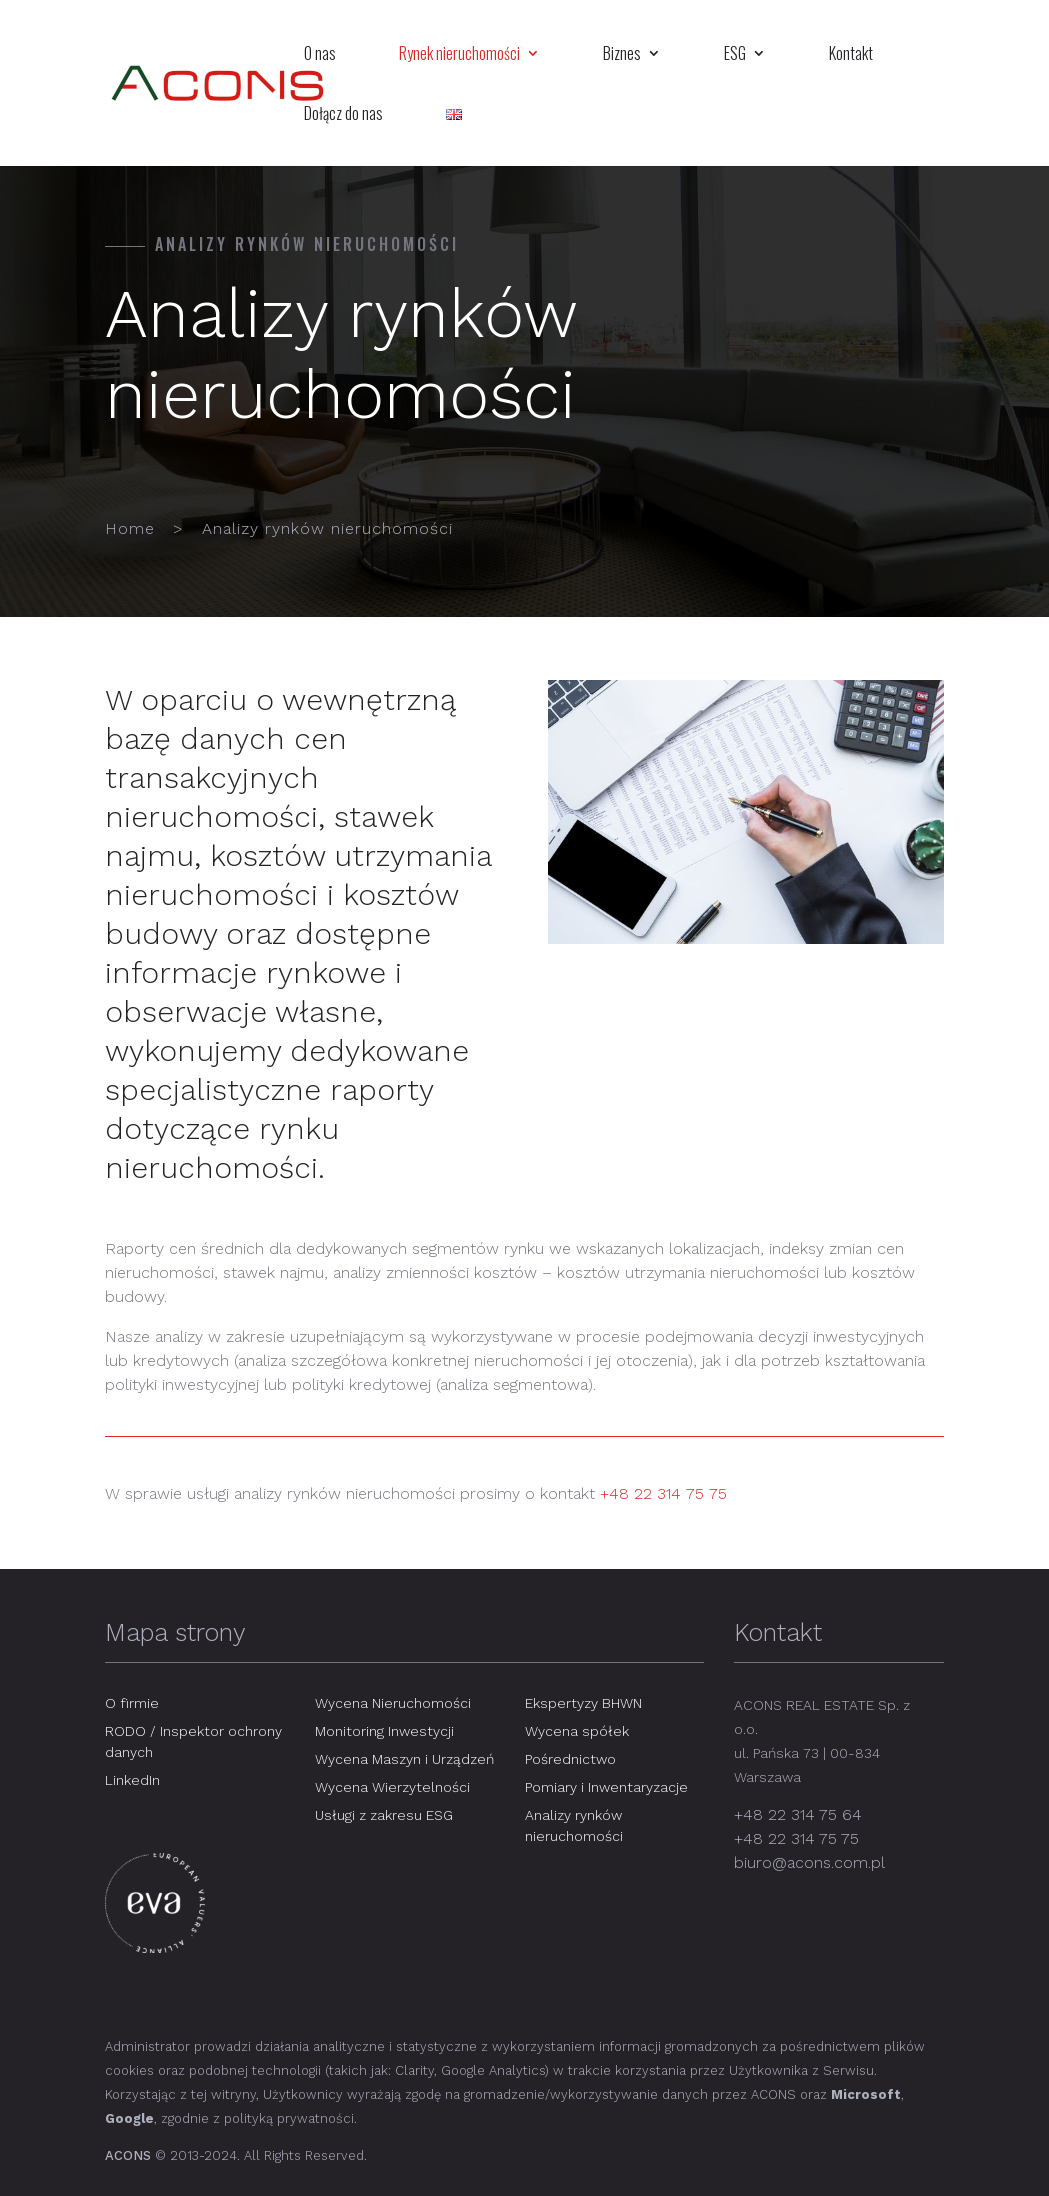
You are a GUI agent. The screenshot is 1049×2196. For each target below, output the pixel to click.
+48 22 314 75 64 (798, 1814)
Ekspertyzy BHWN (583, 1703)
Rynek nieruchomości (459, 55)
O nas (320, 55)
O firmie (132, 1703)
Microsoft (866, 2094)
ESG (735, 55)
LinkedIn (132, 1780)
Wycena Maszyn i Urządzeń (404, 1759)
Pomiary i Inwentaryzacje (606, 1787)
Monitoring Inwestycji (384, 1731)
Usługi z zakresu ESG (384, 1815)
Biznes (622, 55)
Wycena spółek (577, 1731)
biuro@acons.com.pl (809, 1862)
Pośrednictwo (570, 1759)
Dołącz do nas (343, 115)
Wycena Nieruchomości (393, 1703)
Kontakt (851, 55)
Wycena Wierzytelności (392, 1787)
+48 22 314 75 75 (663, 1493)
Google (129, 2118)
